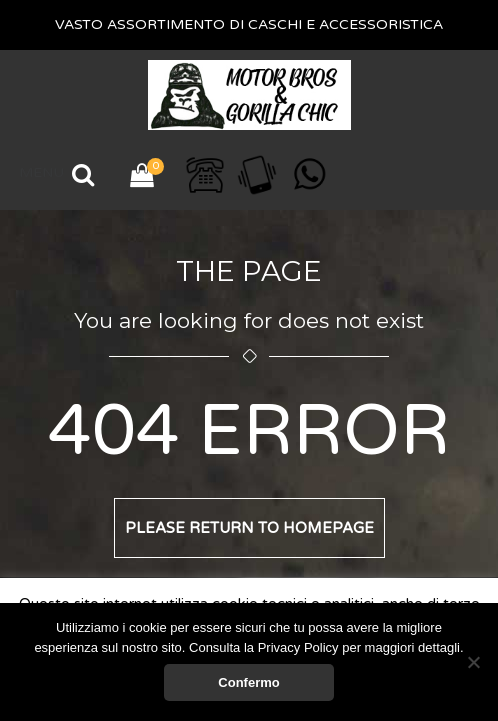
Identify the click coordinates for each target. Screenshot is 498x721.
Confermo (248, 682)
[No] (473, 662)
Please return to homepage (249, 528)
